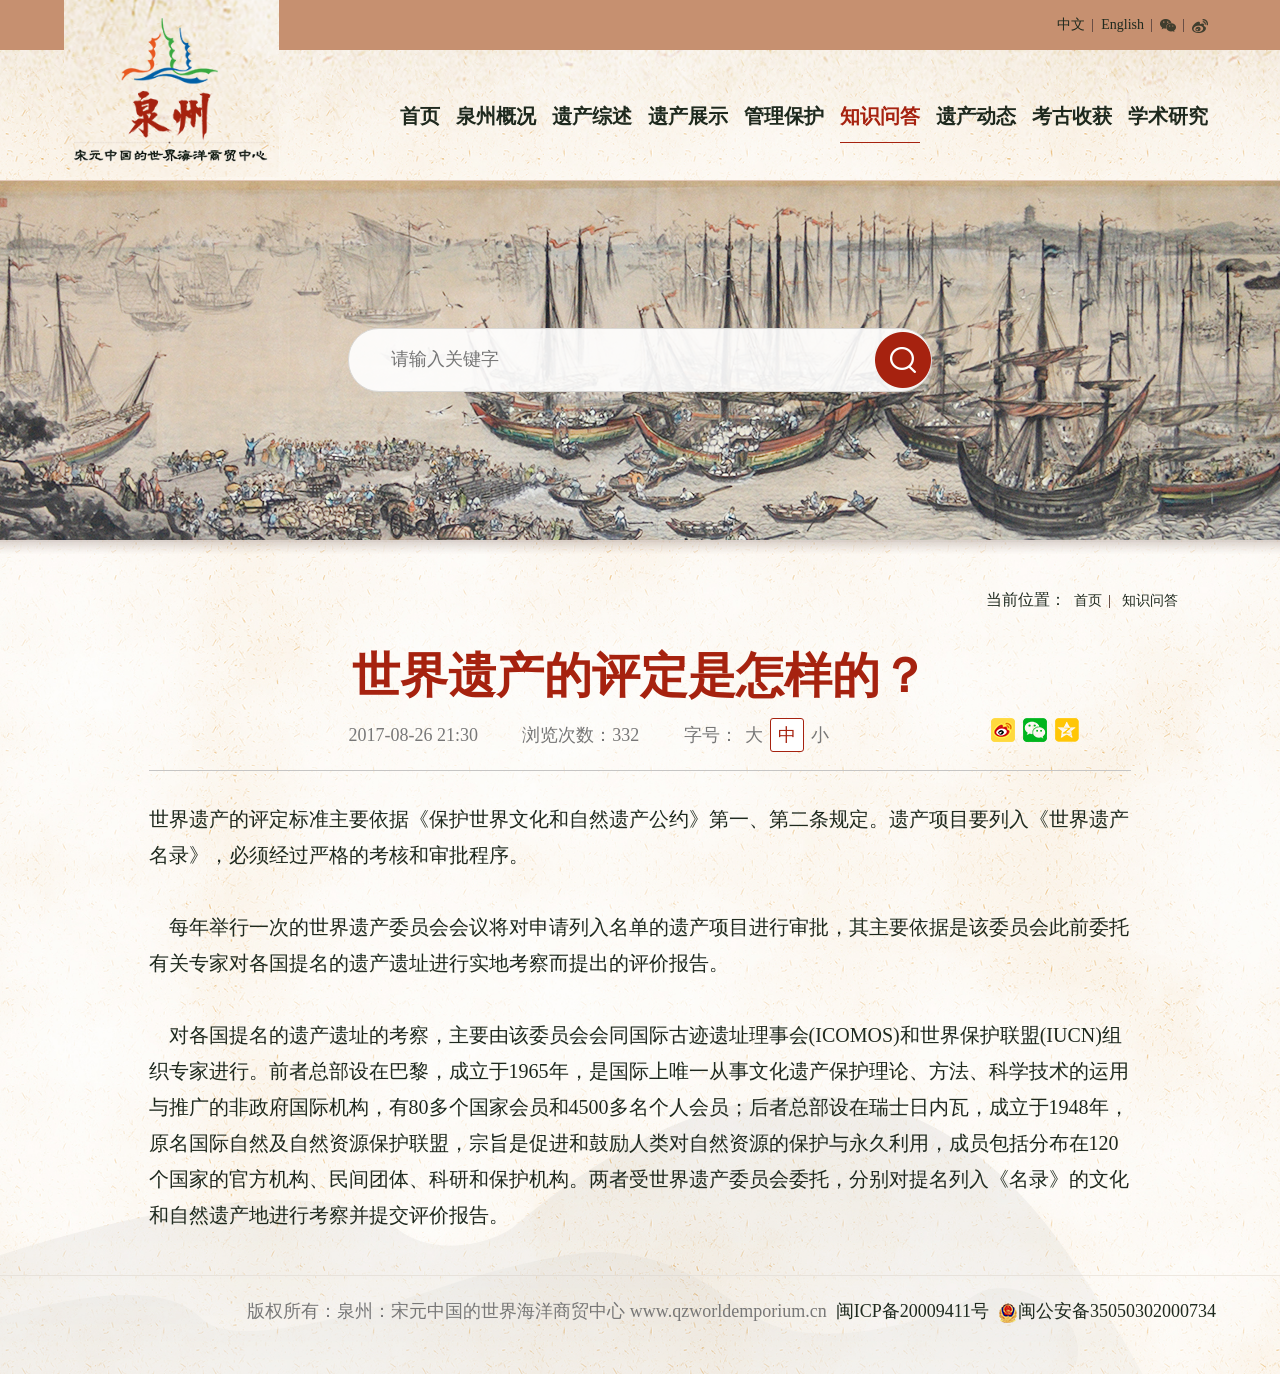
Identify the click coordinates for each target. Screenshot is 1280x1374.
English (1122, 24)
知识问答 (880, 116)
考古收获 (1072, 116)
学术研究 (1168, 116)
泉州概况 (496, 116)
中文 (1071, 24)
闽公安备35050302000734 (1107, 1311)
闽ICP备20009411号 (912, 1311)
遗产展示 (688, 116)
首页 (420, 116)
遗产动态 (976, 116)
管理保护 (784, 116)
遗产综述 (592, 116)
